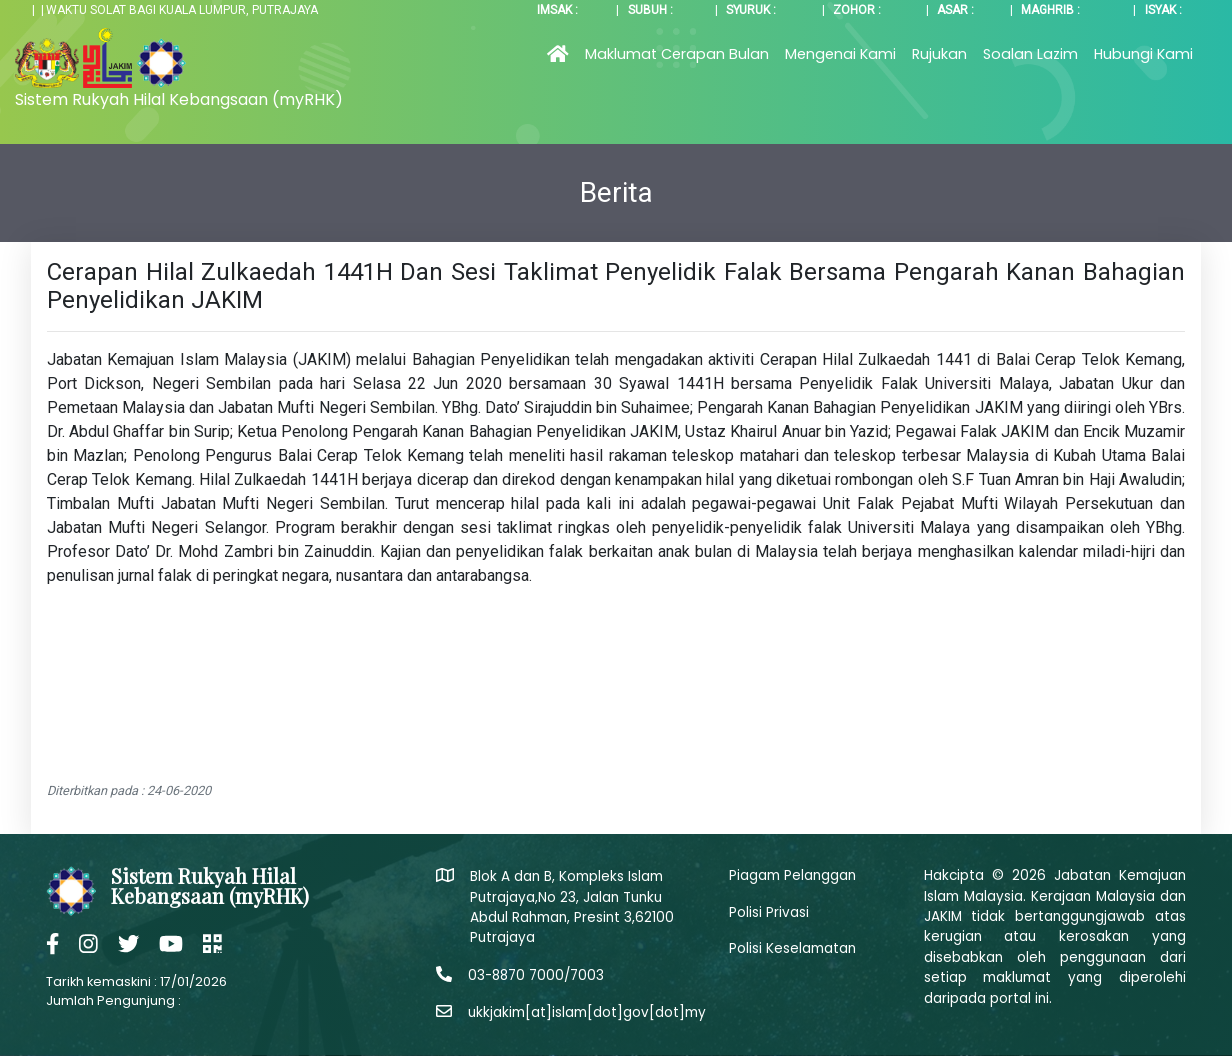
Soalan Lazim (1030, 54)
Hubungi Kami (1143, 54)
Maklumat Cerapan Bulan (677, 54)
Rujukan (939, 54)
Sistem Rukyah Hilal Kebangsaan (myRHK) (179, 99)
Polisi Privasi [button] (769, 912)
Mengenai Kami (840, 54)
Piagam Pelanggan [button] (792, 875)
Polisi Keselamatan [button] (792, 948)
